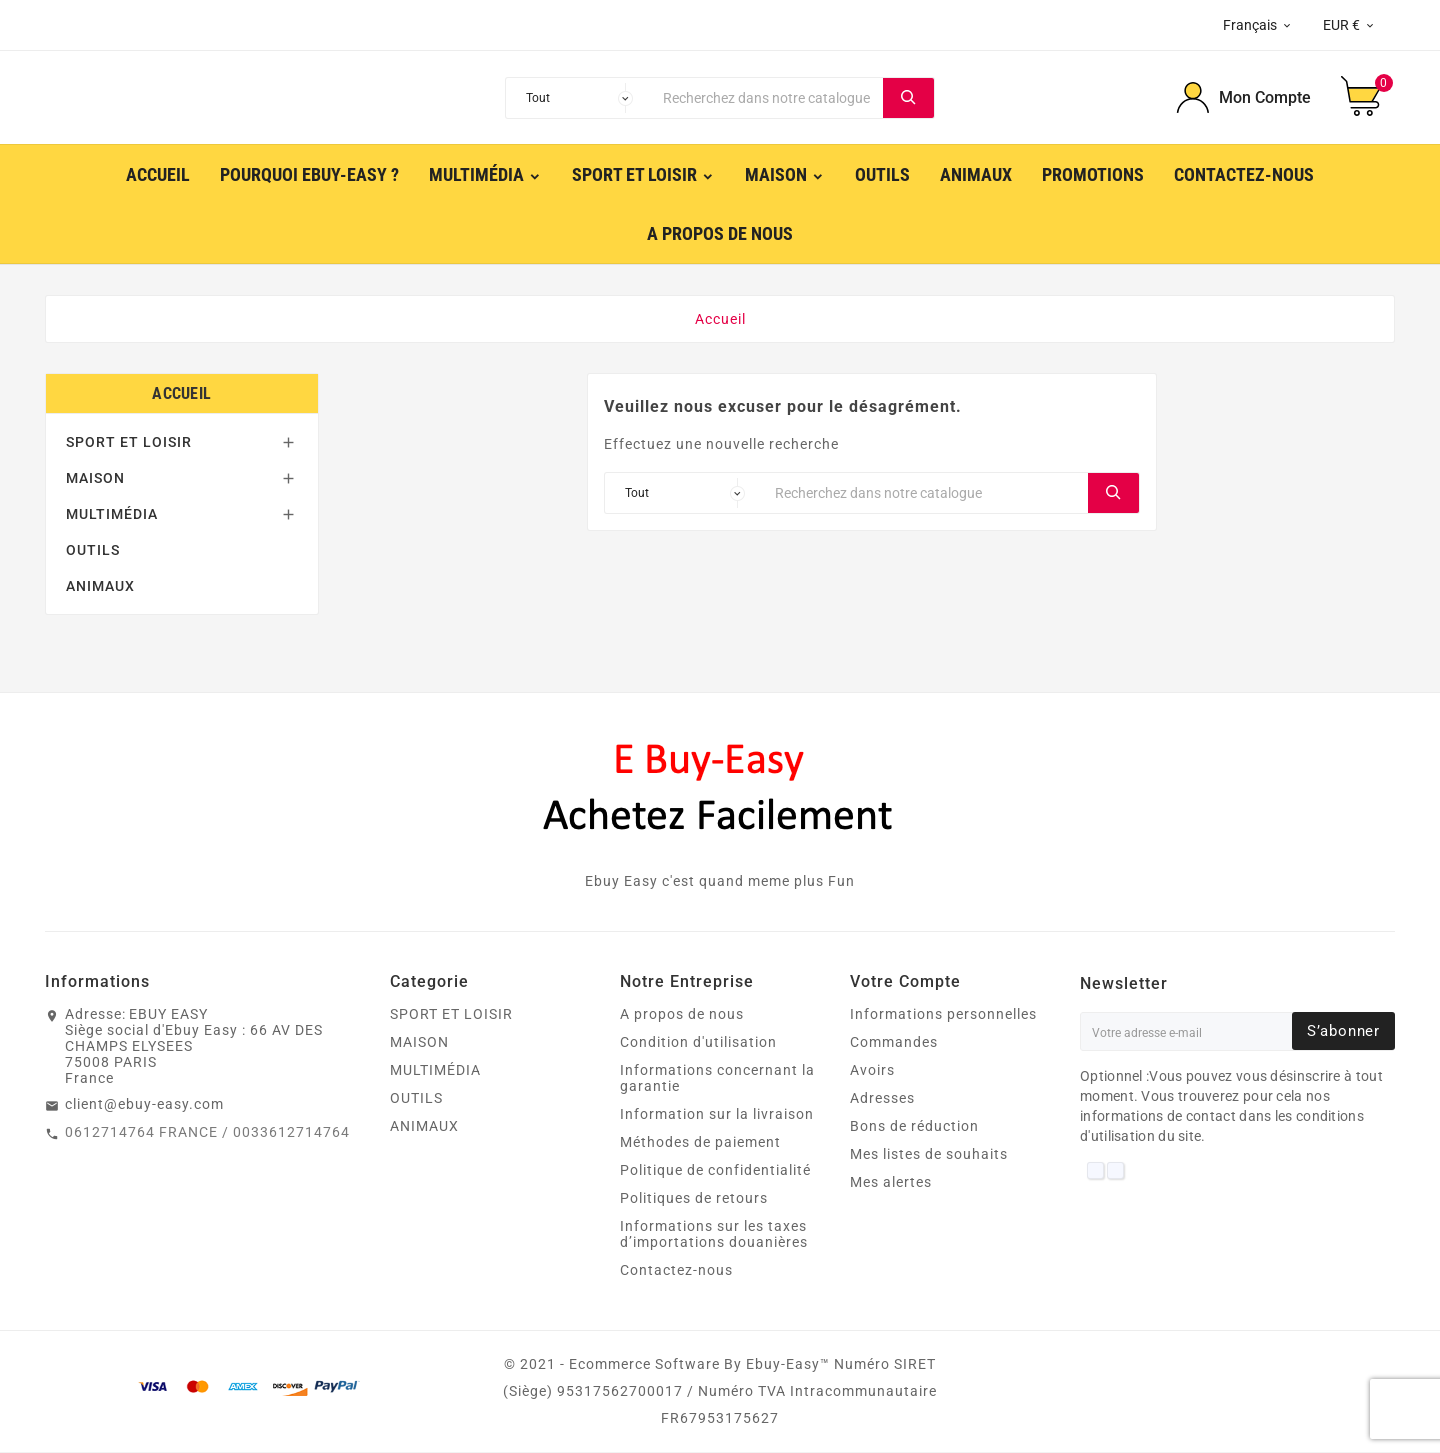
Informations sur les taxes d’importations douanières (714, 1235)
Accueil (181, 394)
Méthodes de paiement (700, 1143)
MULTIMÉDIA (112, 515)
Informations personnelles (943, 1015)
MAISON (95, 479)
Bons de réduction (914, 1127)
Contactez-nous (676, 1271)
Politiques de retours (694, 1199)
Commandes (894, 1043)
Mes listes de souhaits (929, 1155)
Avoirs (872, 1071)
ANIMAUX (100, 587)
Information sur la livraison (717, 1115)
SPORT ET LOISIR (129, 443)
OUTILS (93, 551)
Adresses (882, 1099)
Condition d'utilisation (698, 1043)
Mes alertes (891, 1183)
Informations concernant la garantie (717, 1079)
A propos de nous (682, 1015)
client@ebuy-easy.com (144, 1105)
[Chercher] (768, 98)
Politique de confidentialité (715, 1171)
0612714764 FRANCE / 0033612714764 (207, 1133)
